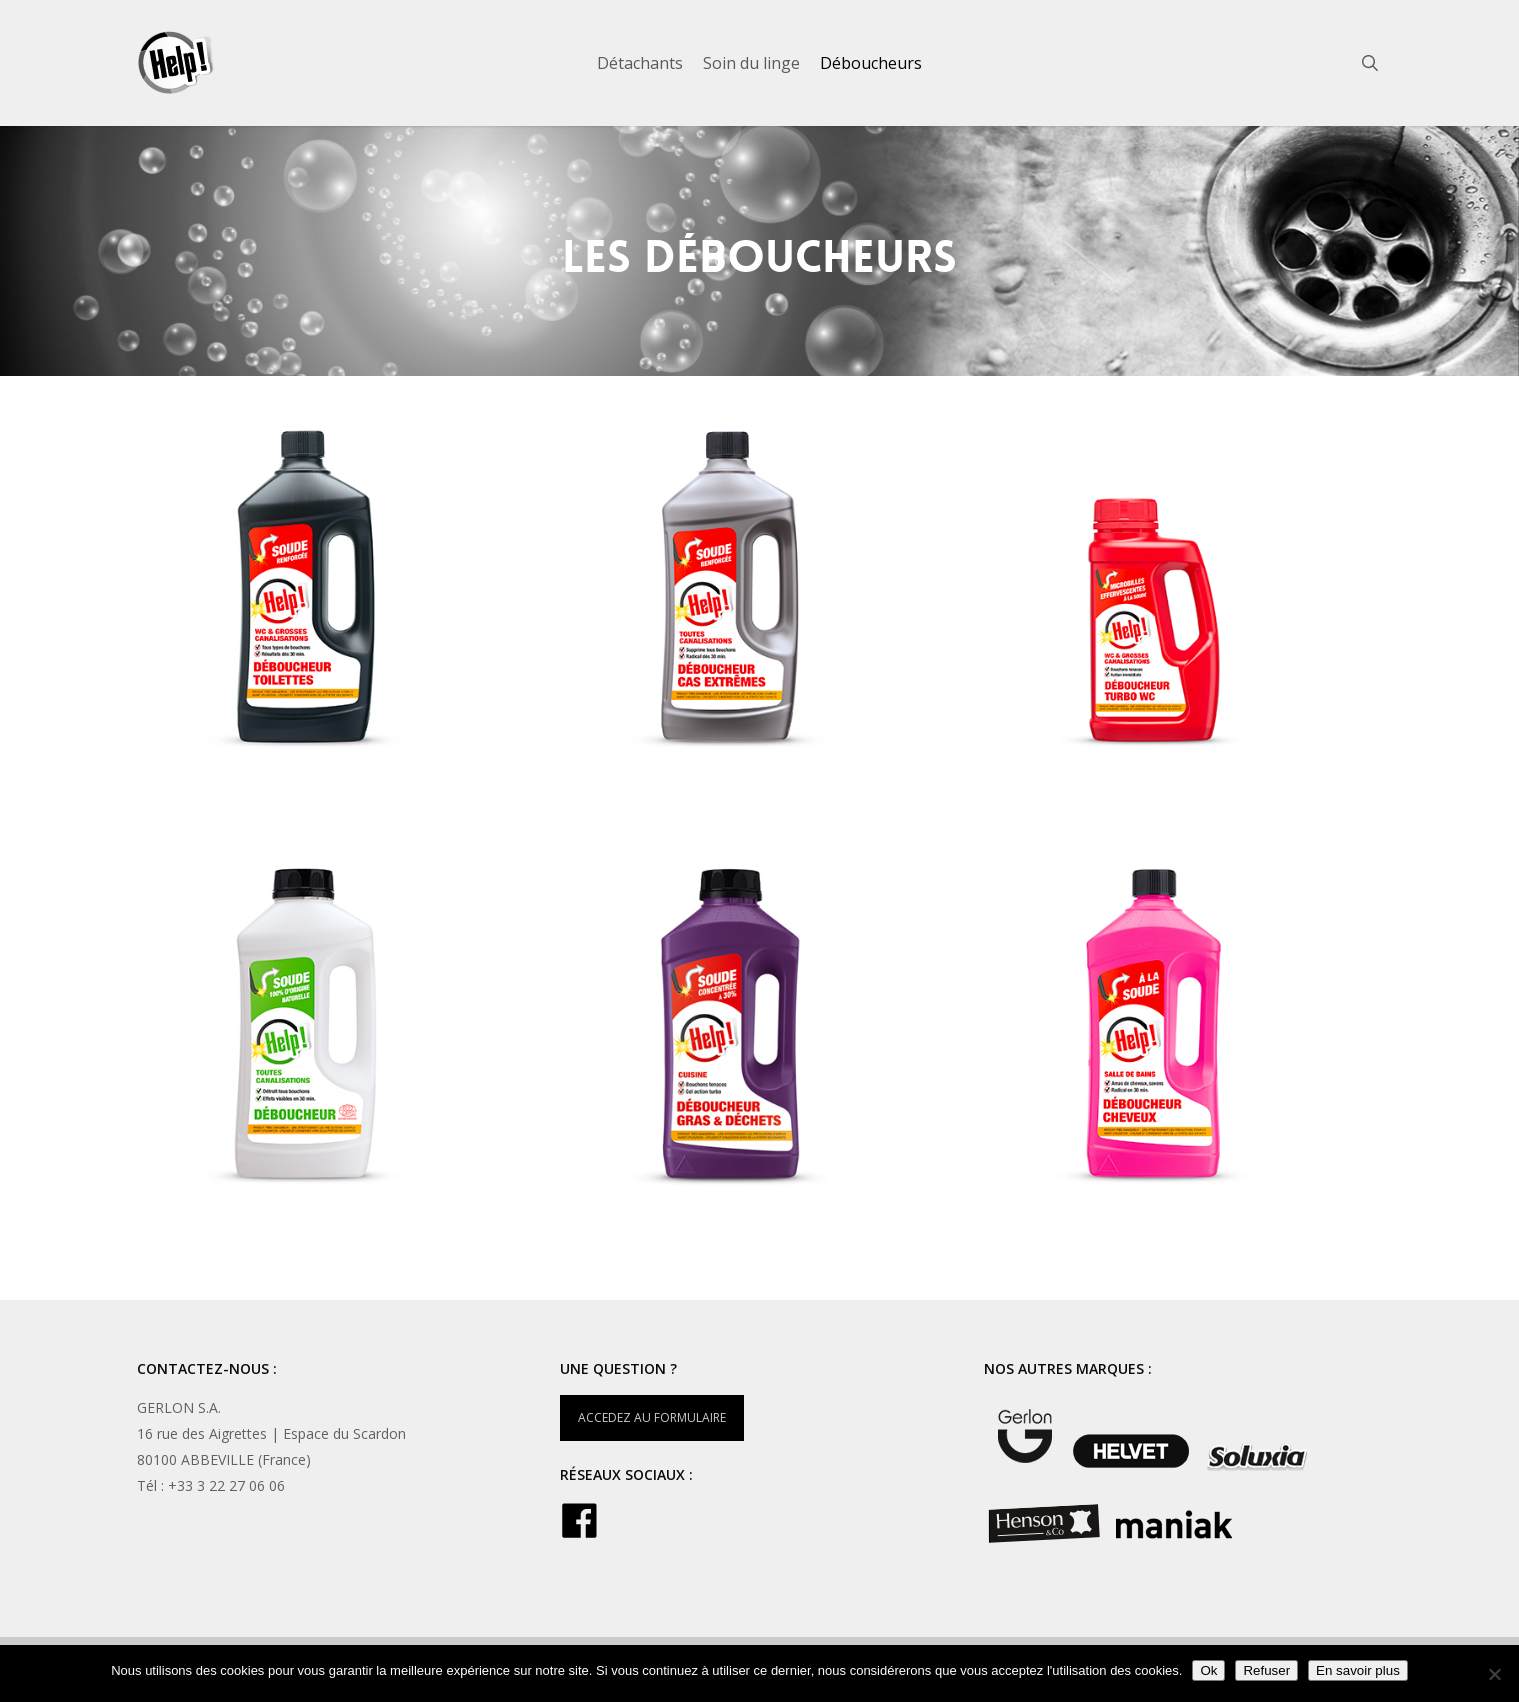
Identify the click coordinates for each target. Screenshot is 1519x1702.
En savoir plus (1358, 1670)
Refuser (1266, 1670)
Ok (1208, 1670)
